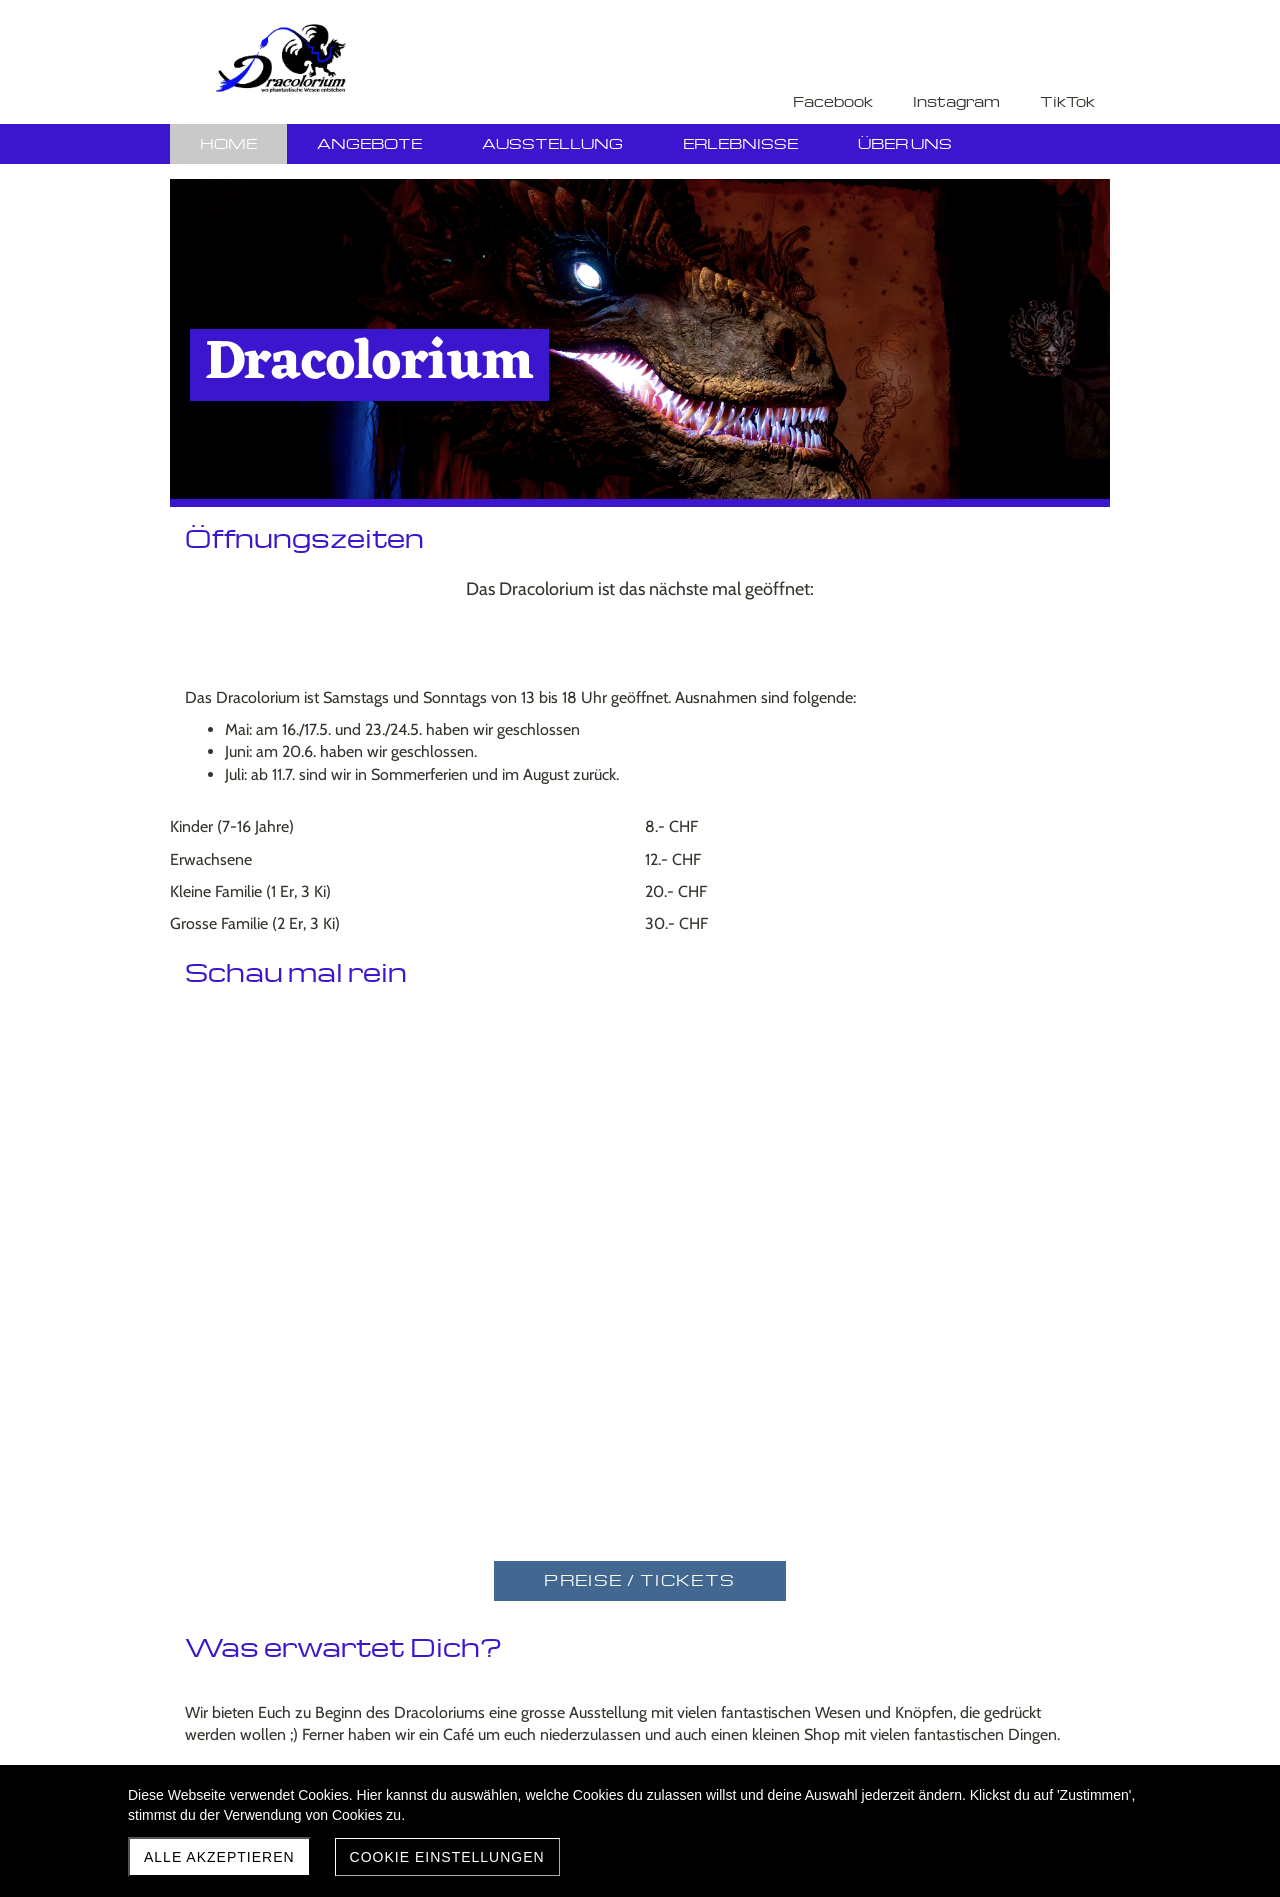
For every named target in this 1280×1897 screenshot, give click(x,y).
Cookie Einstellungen (447, 1857)
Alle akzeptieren (219, 1857)
